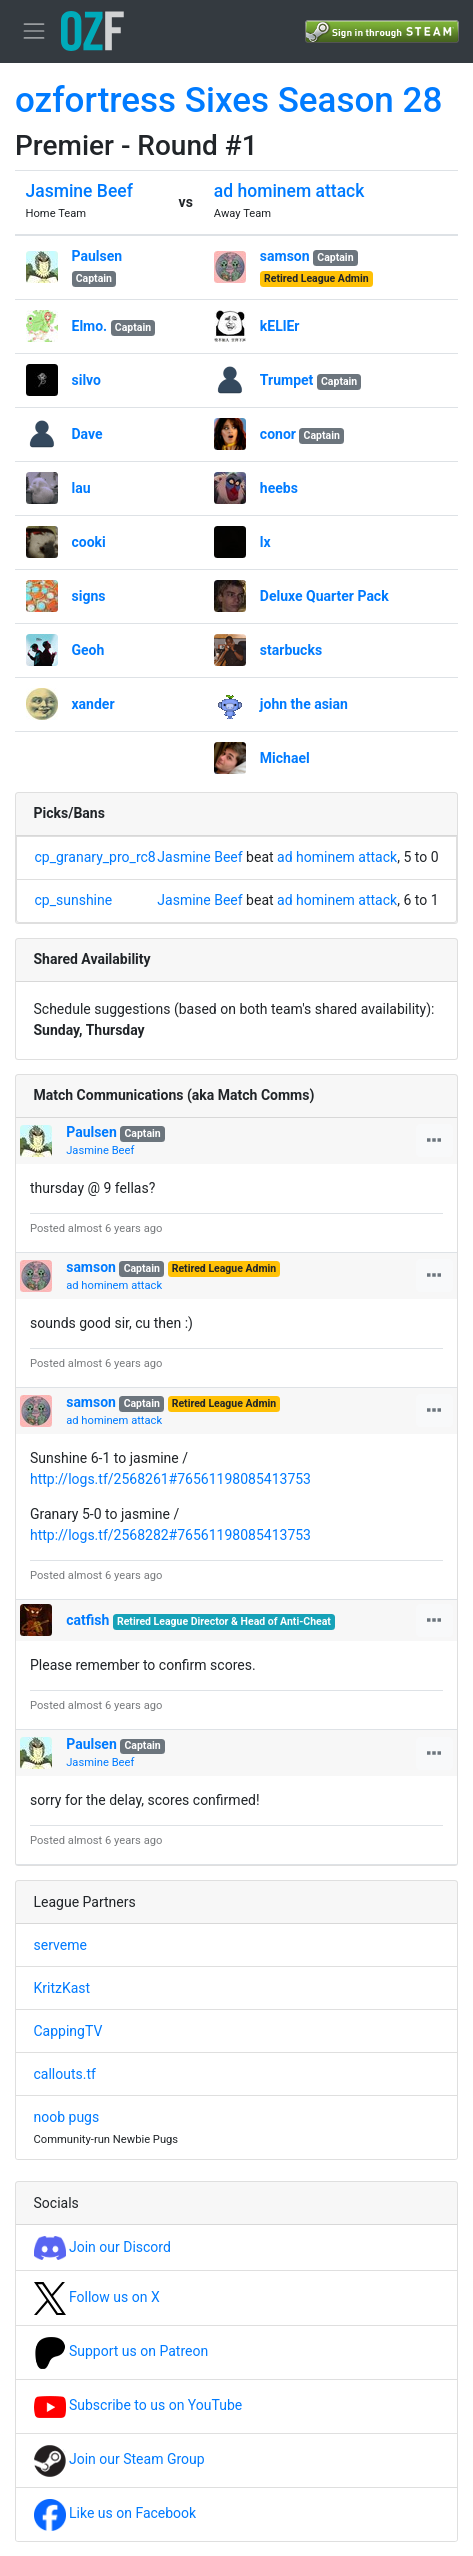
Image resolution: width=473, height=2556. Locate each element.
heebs (279, 488)
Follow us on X (97, 2297)
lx (265, 542)
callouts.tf (65, 2074)
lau (81, 488)
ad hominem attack (289, 191)
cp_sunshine (74, 900)
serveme (60, 1945)
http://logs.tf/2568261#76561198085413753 (170, 1479)
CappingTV (68, 2031)
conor (278, 434)
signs (89, 596)
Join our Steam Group (119, 2459)
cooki (89, 542)
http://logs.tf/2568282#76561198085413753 (170, 1535)
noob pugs (67, 2117)
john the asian (304, 704)
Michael (285, 758)
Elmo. (90, 326)
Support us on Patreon (121, 2351)
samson (285, 256)
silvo (87, 380)
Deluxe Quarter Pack (324, 596)
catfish (87, 1620)
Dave (87, 434)
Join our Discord (102, 2247)
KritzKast (62, 1988)
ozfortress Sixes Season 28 (228, 100)
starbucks (291, 650)
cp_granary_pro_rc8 (95, 857)
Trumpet (286, 380)
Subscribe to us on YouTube (138, 2405)
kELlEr (280, 326)
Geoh (88, 650)
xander (93, 704)
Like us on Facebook (115, 2513)
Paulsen (97, 256)
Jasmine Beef (79, 191)
